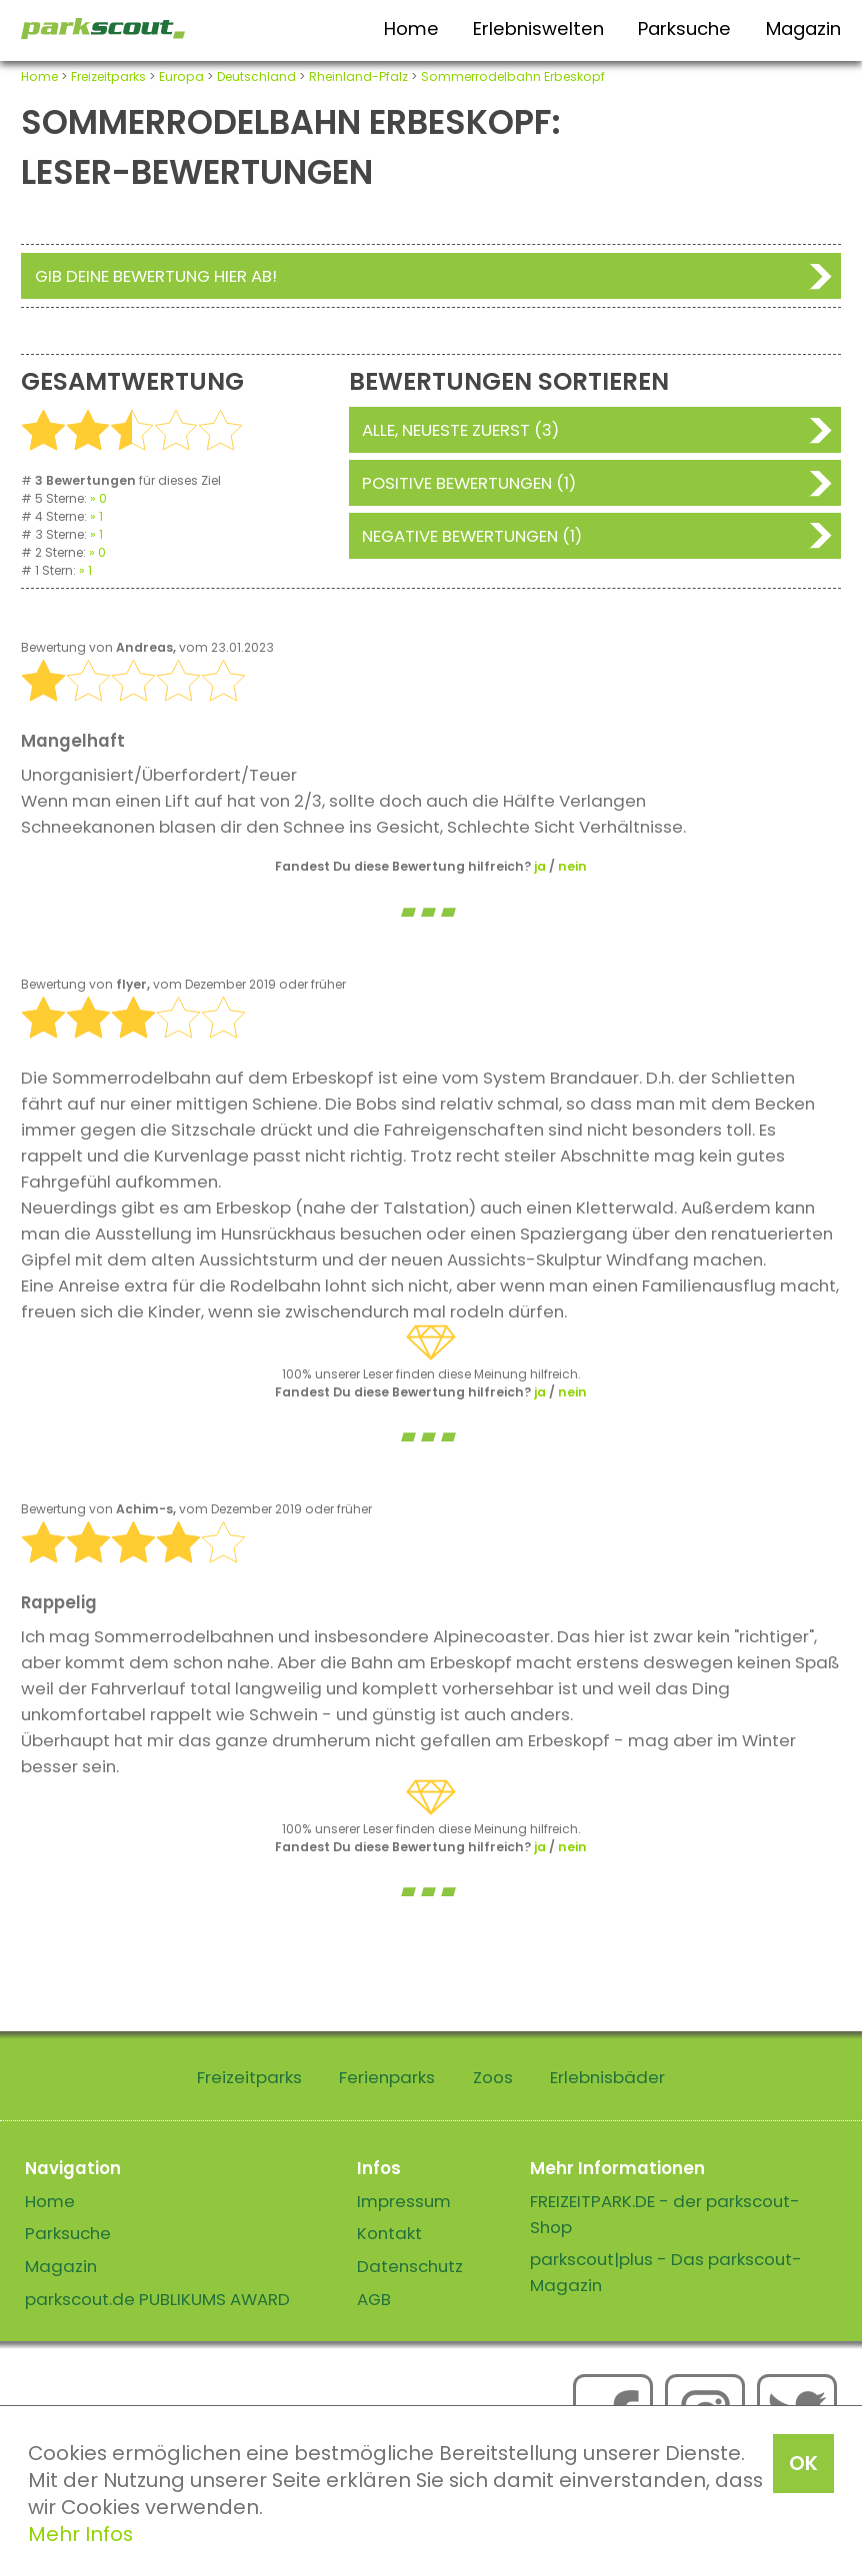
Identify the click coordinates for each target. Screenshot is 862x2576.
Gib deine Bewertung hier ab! (156, 276)
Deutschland (256, 76)
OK (803, 2463)
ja (540, 866)
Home (411, 28)
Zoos (493, 2077)
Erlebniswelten (538, 28)
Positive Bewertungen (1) (469, 483)
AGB (374, 2299)
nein (572, 866)
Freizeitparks (108, 76)
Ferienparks (387, 2077)
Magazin (803, 28)
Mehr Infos (80, 2534)
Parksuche (684, 28)
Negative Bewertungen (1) (472, 536)
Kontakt (389, 2233)
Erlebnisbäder (607, 2077)
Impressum (404, 2201)
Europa (181, 76)
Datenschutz (410, 2266)
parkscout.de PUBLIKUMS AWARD (157, 2299)
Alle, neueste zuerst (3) (460, 430)
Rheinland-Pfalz (358, 76)
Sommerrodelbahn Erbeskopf (513, 76)
